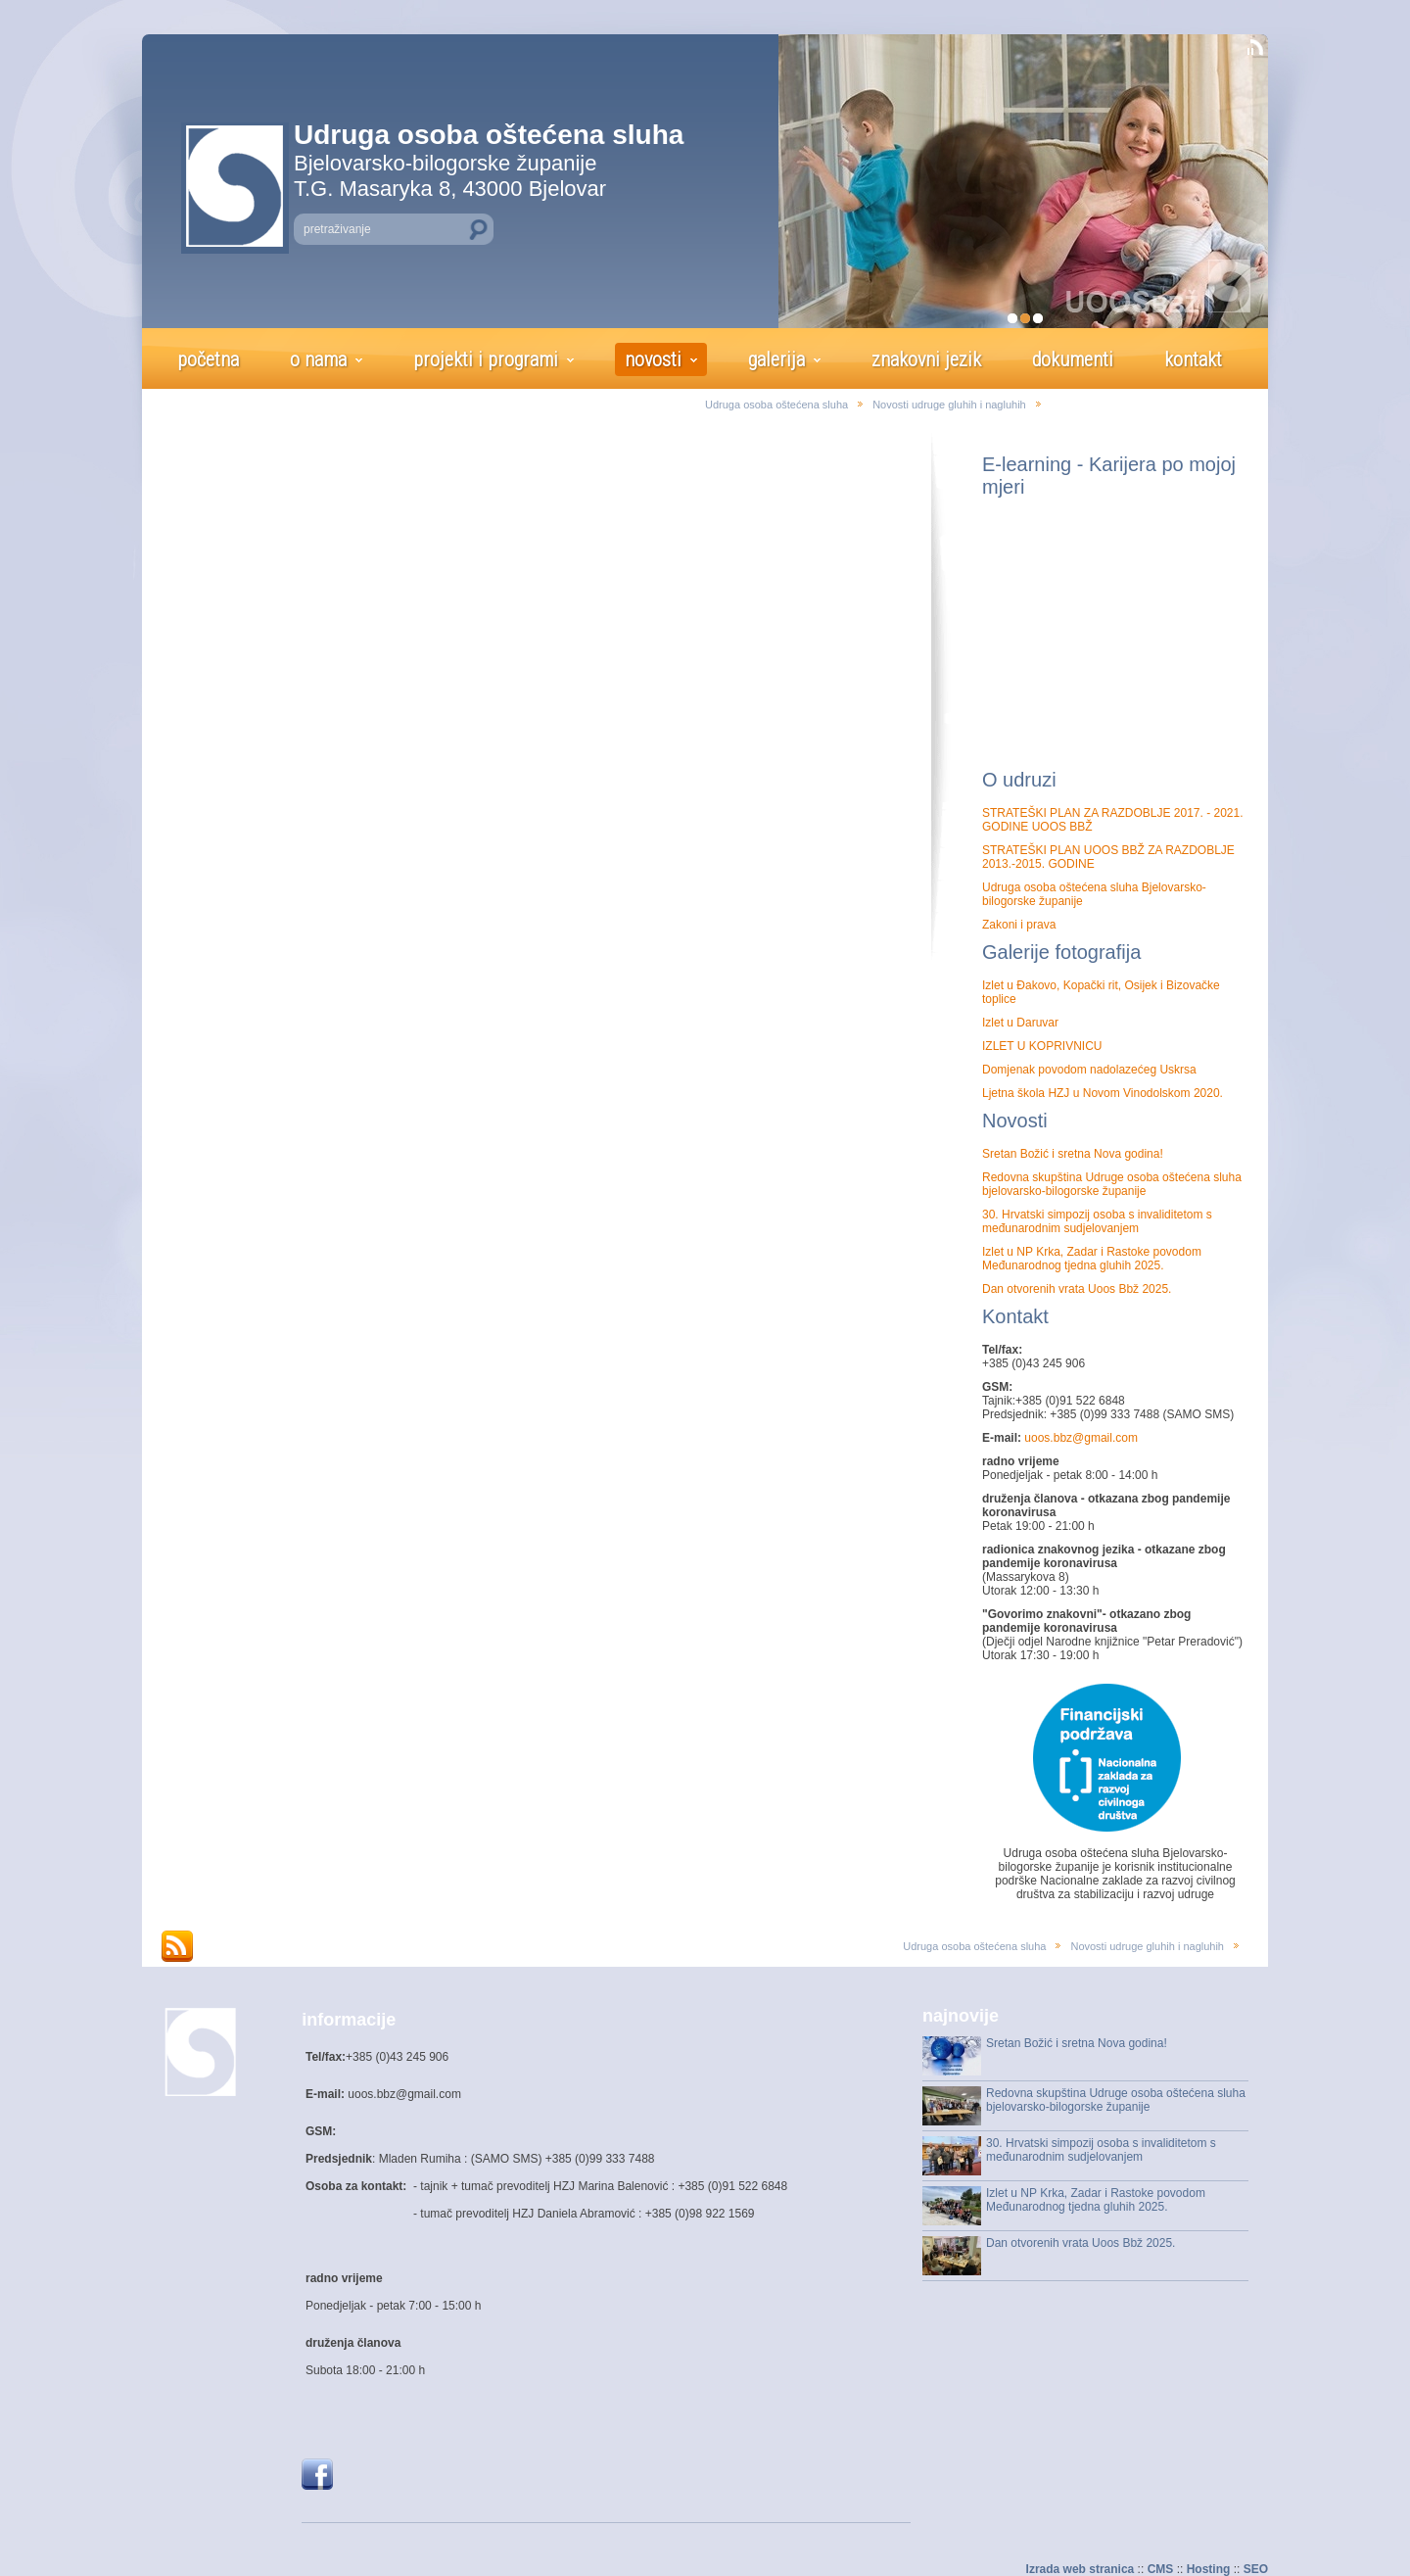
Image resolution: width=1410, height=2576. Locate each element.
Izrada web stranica (1080, 2569)
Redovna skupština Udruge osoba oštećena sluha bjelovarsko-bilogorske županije (1112, 1184)
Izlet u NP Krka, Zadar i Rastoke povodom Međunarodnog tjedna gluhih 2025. (1091, 1258)
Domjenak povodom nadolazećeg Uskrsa (1089, 1069)
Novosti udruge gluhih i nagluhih (949, 404)
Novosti (1015, 1120)
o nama (318, 359)
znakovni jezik (926, 359)
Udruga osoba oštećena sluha (776, 404)
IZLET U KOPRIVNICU (1042, 1046)
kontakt (1193, 359)
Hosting (1209, 2569)
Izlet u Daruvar (1020, 1022)
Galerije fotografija (1061, 952)
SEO (1256, 2569)
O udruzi (1019, 779)
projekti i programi (485, 359)
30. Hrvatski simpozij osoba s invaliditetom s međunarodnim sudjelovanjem (1097, 1221)
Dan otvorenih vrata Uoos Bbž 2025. (1076, 1289)
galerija (776, 359)
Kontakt (1015, 1316)
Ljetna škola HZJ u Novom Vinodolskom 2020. (1102, 1093)
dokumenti (1072, 359)
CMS (1161, 2569)
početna (208, 359)
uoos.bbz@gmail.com (1079, 1438)
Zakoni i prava (1019, 924)
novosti (653, 359)
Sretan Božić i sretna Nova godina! (1072, 1154)
